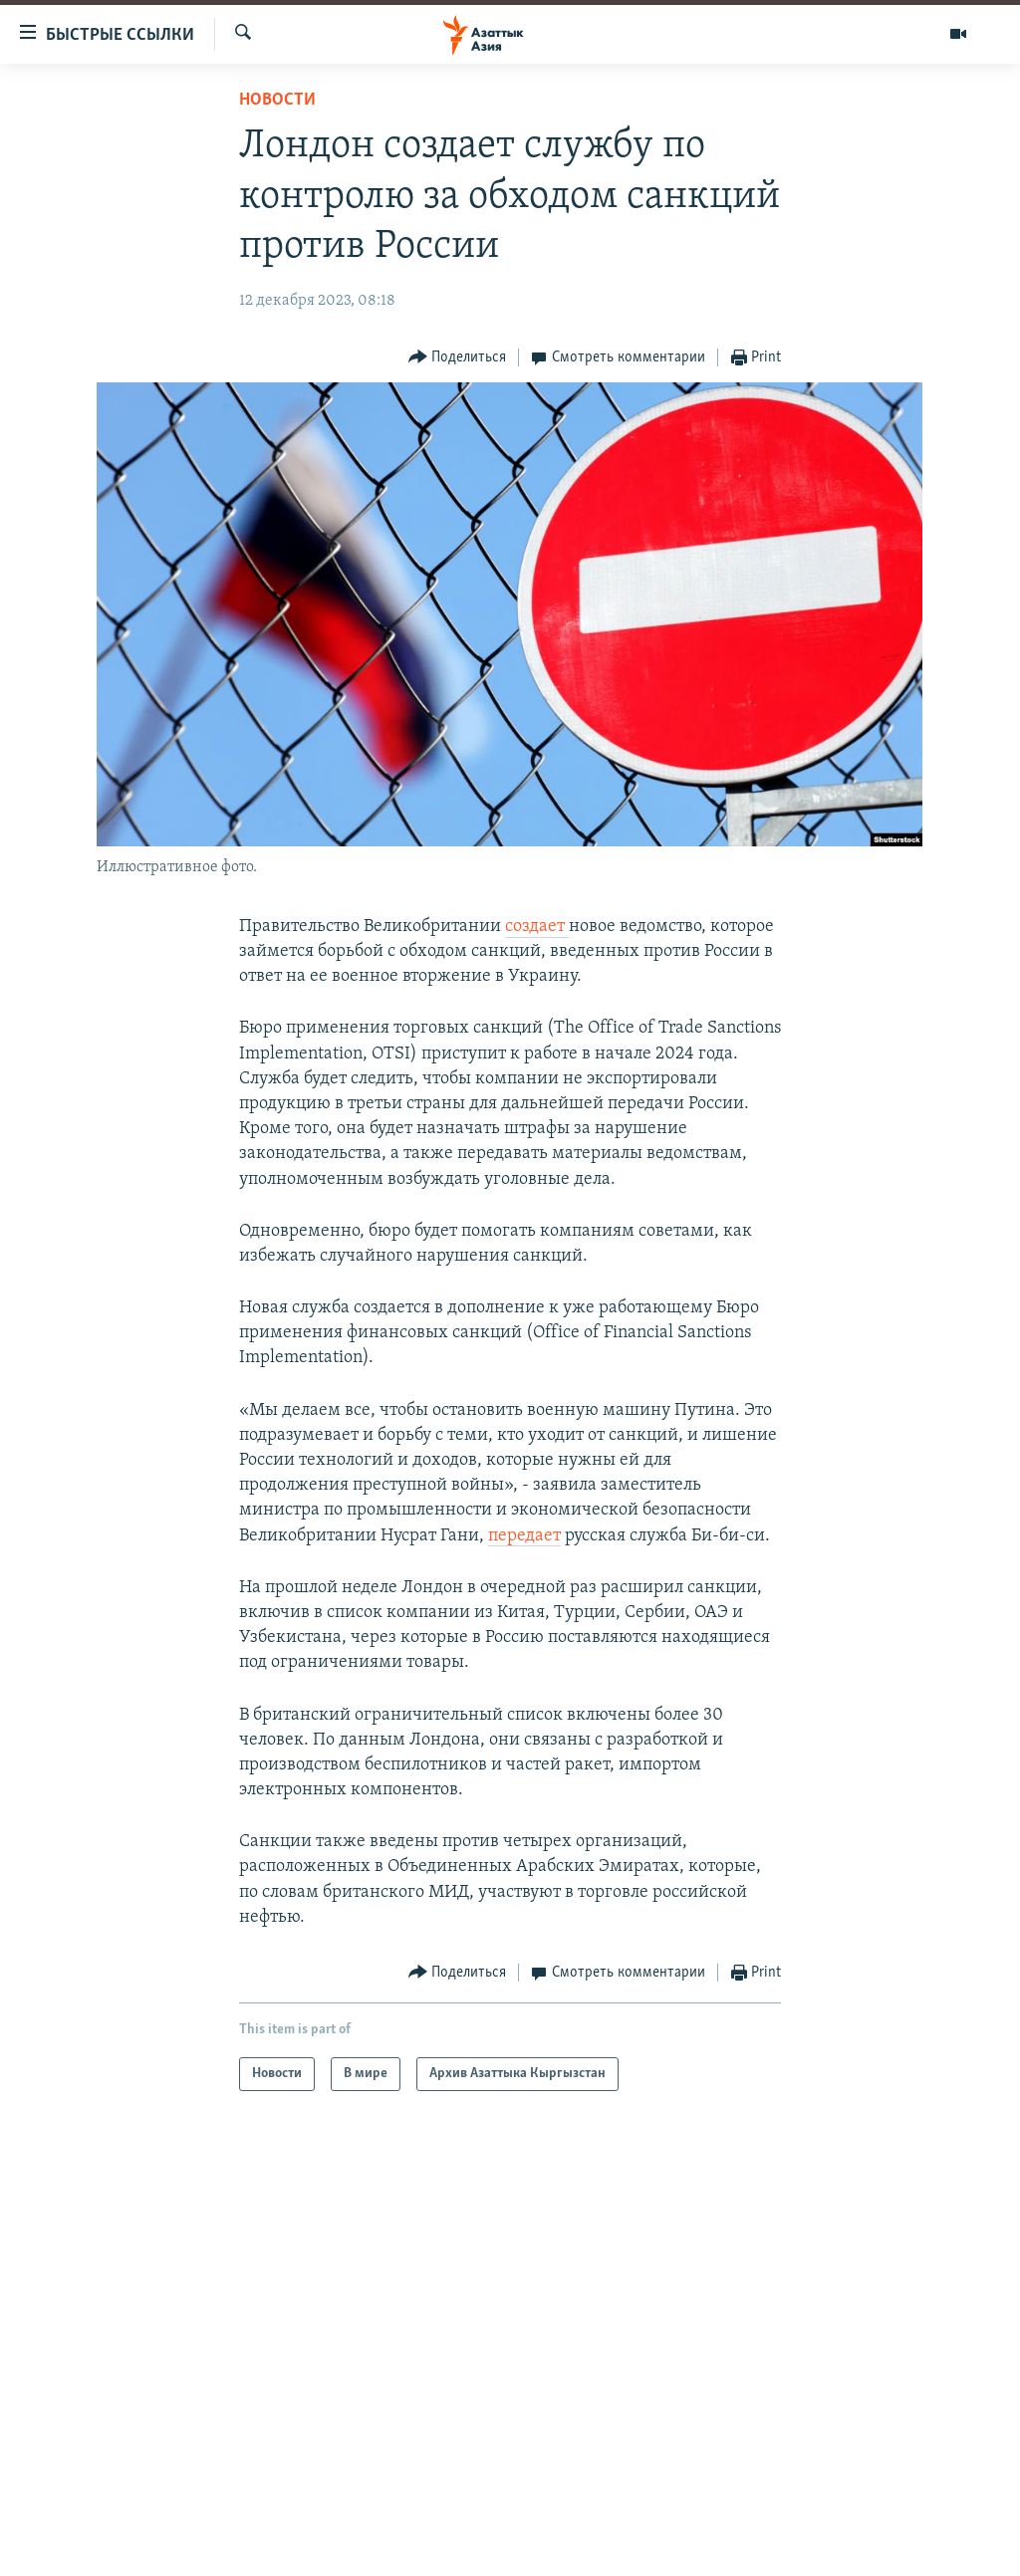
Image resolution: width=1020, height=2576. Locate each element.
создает (537, 926)
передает (524, 1535)
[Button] (457, 358)
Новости (277, 100)
